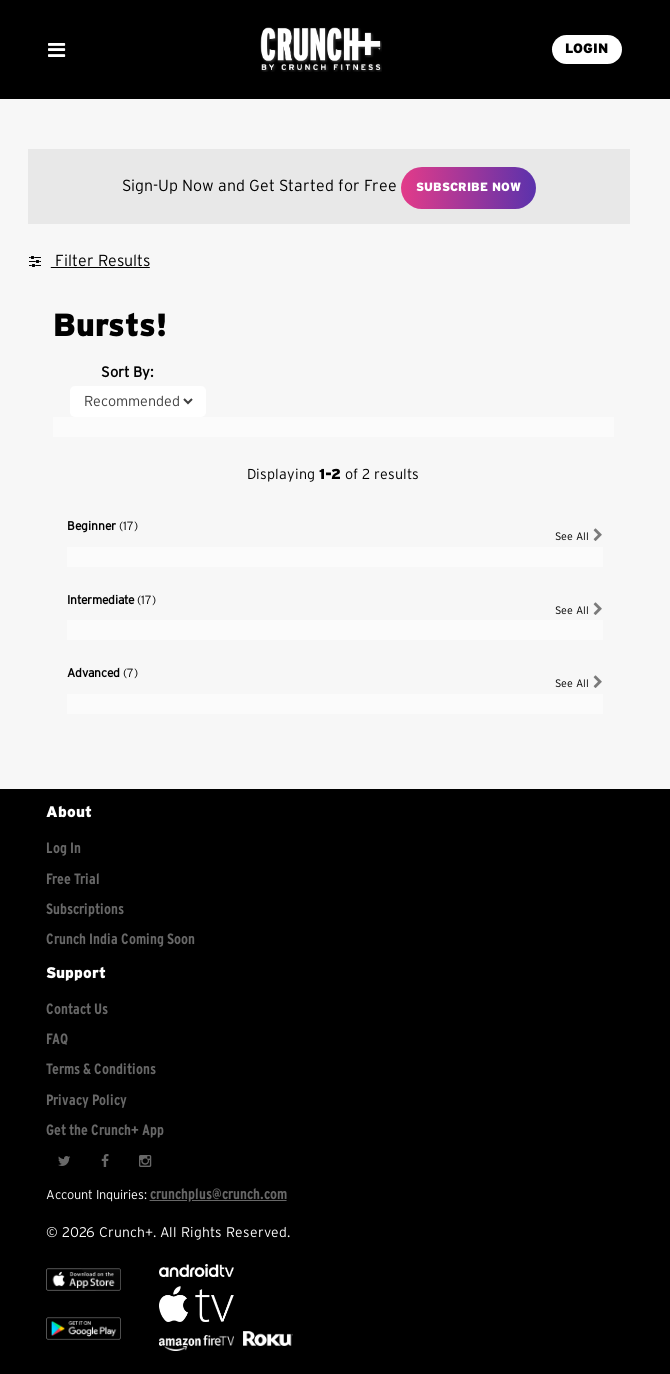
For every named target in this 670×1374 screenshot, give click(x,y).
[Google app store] (83, 1343)
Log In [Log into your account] (63, 848)
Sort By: (127, 372)
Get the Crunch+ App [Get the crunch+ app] (105, 1130)
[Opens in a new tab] (198, 1346)
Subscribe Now (468, 187)
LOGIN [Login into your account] (586, 49)
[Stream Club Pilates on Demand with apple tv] (265, 1346)
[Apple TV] (83, 1294)
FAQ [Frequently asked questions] (57, 1039)
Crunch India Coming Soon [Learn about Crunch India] (120, 939)
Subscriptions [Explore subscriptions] (85, 909)
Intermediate (111, 600)
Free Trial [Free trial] (73, 879)
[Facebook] (104, 1162)
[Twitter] (64, 1162)
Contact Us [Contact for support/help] (77, 1009)
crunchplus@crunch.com (218, 1194)
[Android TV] (196, 1272)
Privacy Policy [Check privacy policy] (86, 1100)
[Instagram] (144, 1162)
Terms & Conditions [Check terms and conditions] (101, 1069)
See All (579, 535)
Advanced (102, 673)
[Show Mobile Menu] (56, 50)
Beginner (102, 526)
